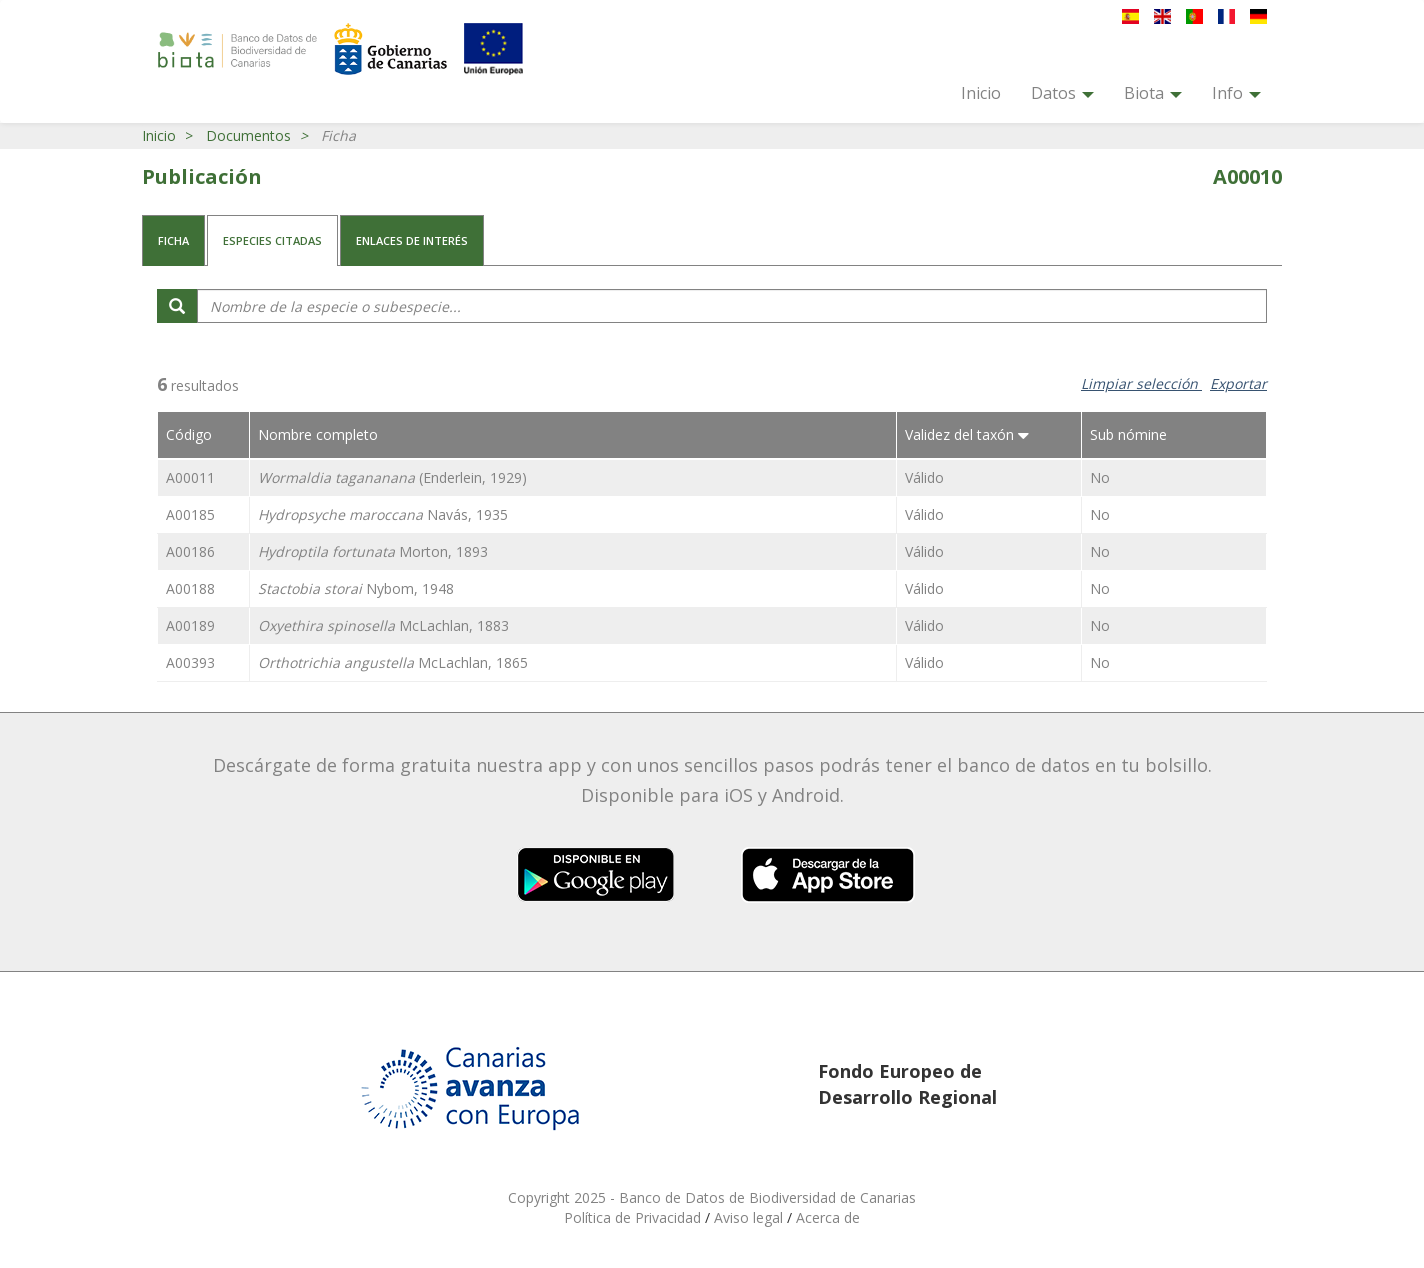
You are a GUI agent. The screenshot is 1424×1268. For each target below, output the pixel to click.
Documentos (248, 135)
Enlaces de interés (412, 240)
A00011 (190, 477)
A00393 (190, 662)
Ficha (173, 240)
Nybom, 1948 (356, 588)
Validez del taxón (967, 434)
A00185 (190, 514)
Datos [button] (1062, 93)
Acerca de (828, 1217)
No (1100, 477)
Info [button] (1236, 93)
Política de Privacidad (634, 1217)
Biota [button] (1153, 93)
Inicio (981, 93)
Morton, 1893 (373, 551)
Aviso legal (750, 1217)
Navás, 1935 (383, 514)
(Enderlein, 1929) (392, 477)
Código (189, 434)
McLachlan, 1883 (383, 625)
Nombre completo (318, 434)
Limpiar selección (1141, 383)
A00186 (190, 551)
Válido (924, 477)
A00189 (190, 625)
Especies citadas (272, 240)
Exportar (1238, 383)
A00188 (190, 588)
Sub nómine (1128, 434)
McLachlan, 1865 (393, 662)
